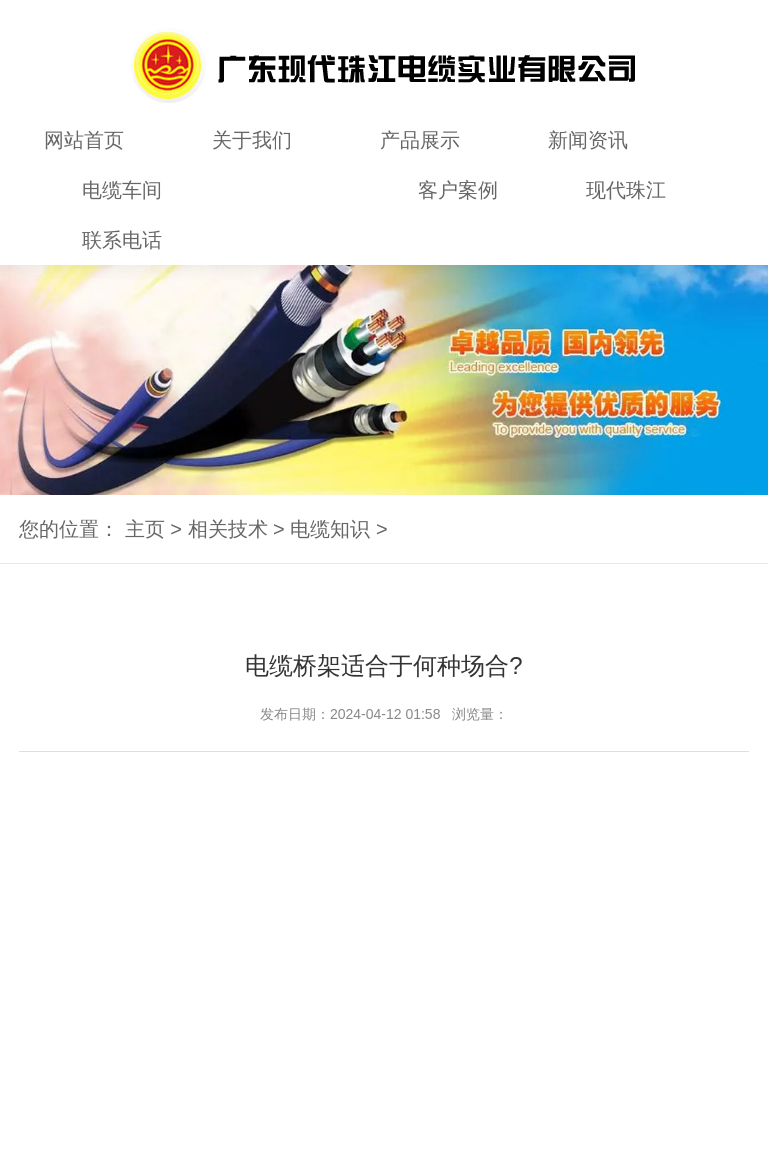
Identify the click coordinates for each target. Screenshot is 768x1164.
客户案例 (458, 190)
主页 (145, 529)
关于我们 (252, 140)
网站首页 (84, 140)
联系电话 (122, 240)
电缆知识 (330, 529)
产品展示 (420, 140)
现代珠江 (626, 190)
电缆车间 (122, 190)
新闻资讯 (588, 140)
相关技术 (290, 190)
